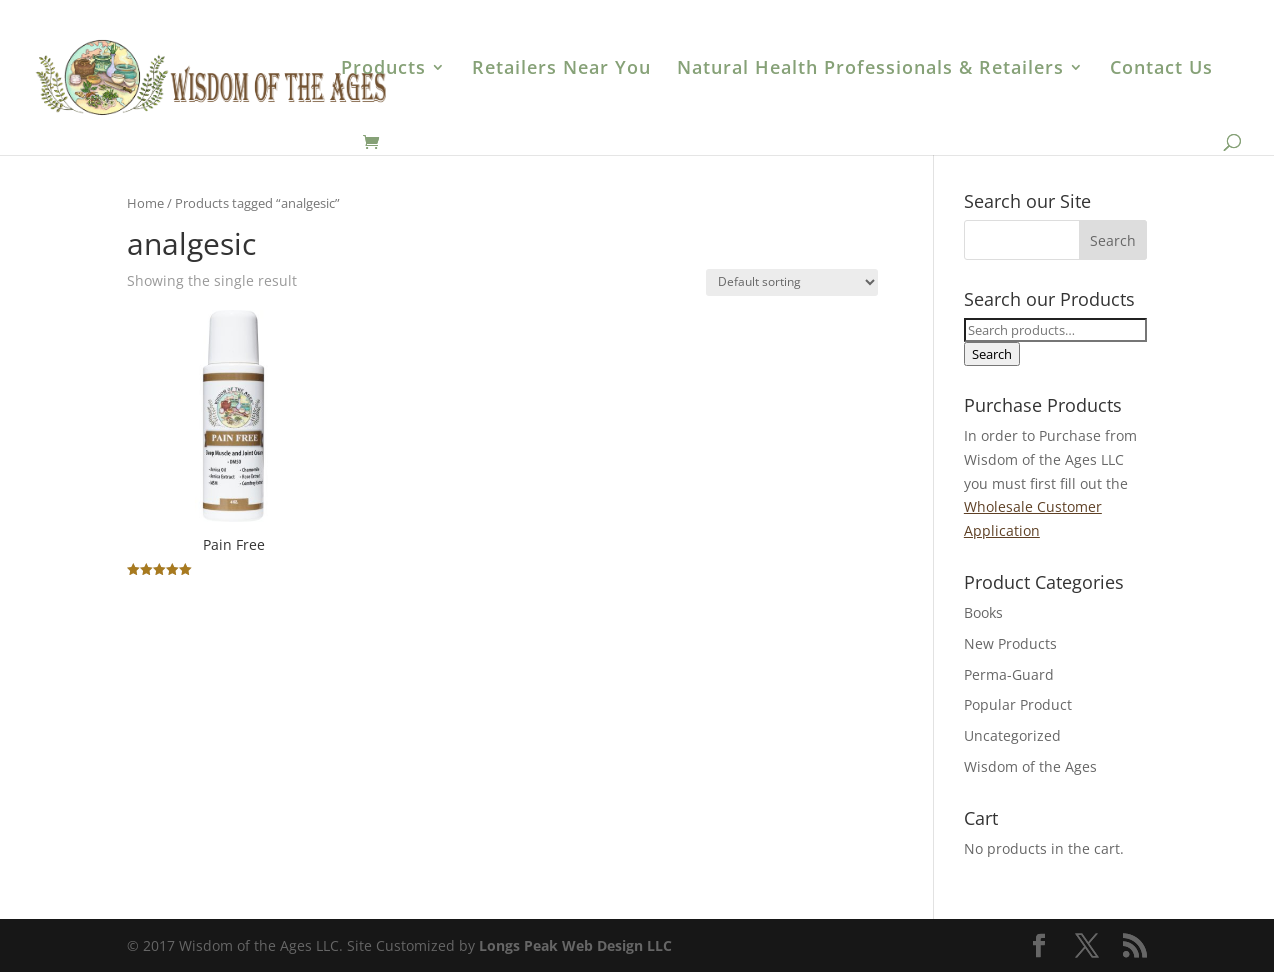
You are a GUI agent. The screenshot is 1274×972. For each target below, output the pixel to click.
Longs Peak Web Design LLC (575, 945)
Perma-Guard (1009, 674)
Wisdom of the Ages (1030, 766)
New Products (1010, 643)
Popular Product (1018, 704)
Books (983, 612)
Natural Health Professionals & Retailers (870, 69)
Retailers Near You (561, 69)
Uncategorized (1012, 735)
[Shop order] (792, 282)
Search (992, 354)
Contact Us (1161, 69)
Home (145, 203)
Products (383, 69)
